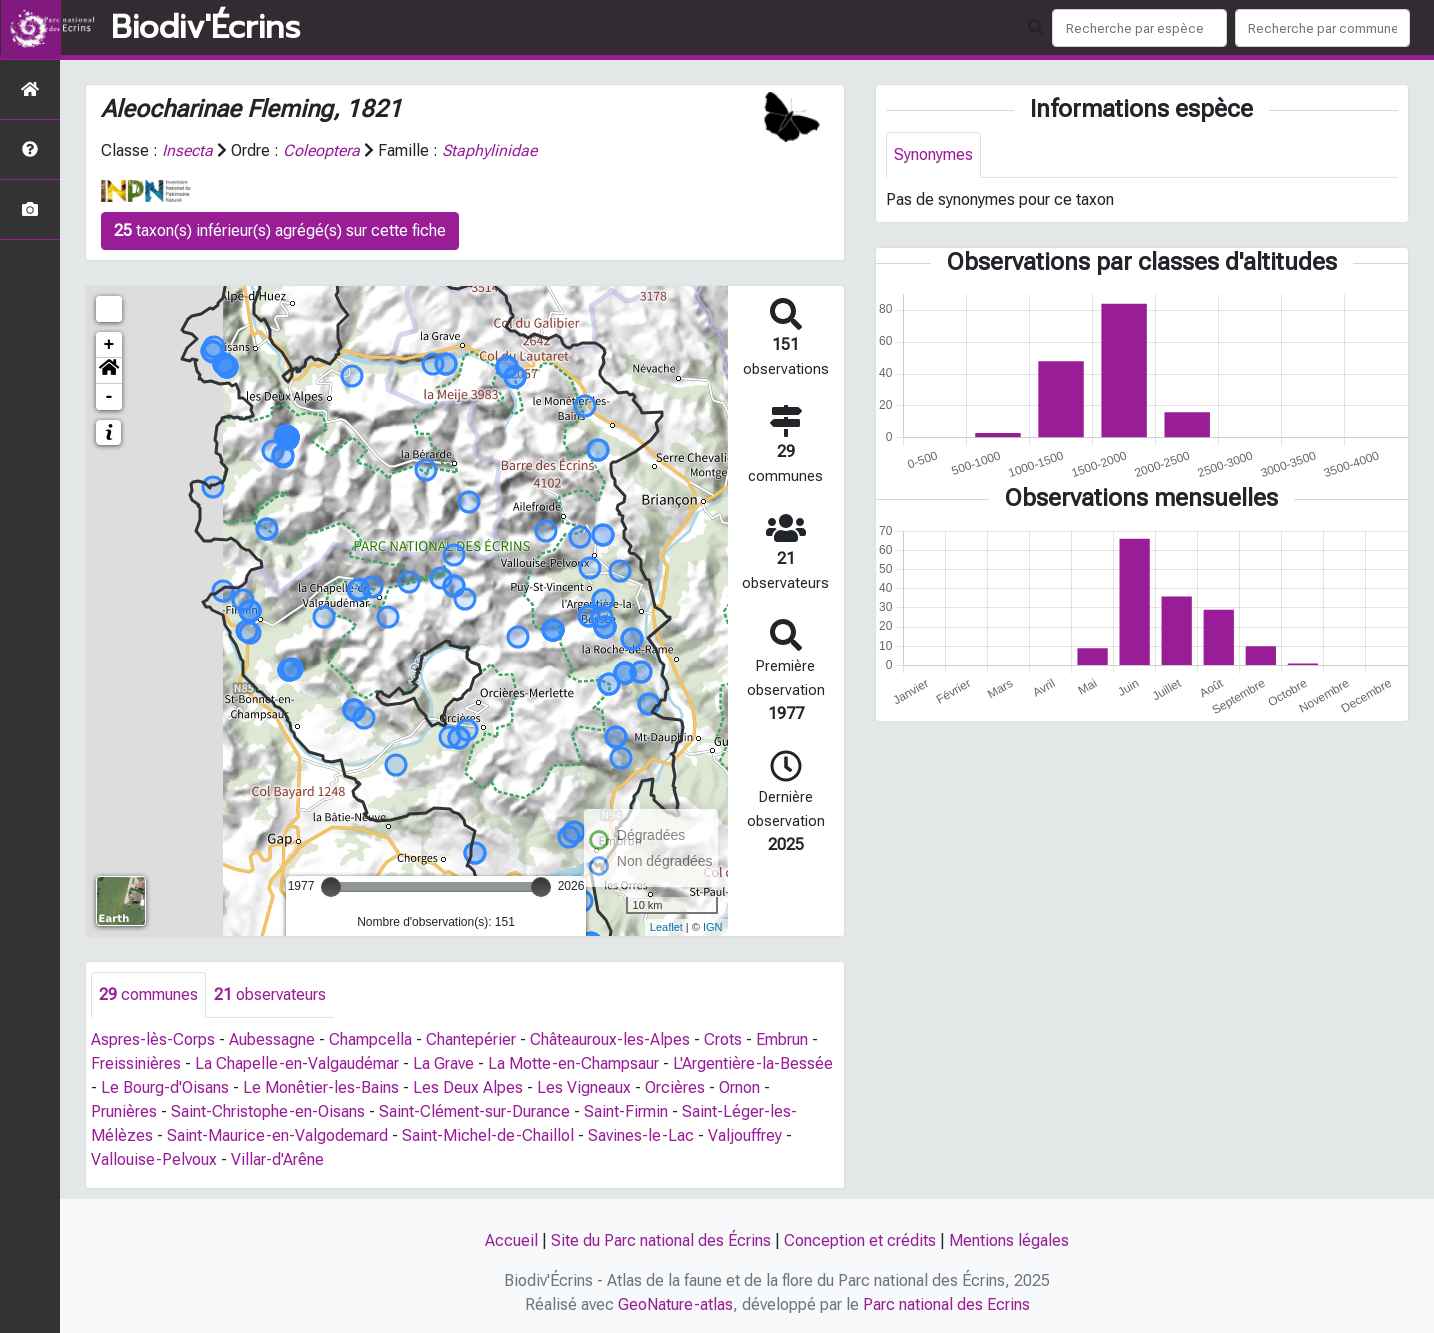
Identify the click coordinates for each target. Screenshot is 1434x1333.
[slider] (331, 887)
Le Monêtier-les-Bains (321, 1087)
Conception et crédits (860, 1240)
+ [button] (109, 345)
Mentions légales (1009, 1240)
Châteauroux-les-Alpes (610, 1039)
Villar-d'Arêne (277, 1159)
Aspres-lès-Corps (153, 1039)
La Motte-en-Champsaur (573, 1063)
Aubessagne (272, 1039)
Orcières (675, 1087)
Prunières (124, 1111)
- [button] (109, 397)
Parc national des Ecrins (946, 1304)
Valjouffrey (745, 1135)
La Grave (443, 1063)
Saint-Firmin (626, 1111)
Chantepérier (471, 1039)
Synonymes (933, 154)
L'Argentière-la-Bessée (753, 1063)
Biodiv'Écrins (205, 28)
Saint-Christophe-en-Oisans (268, 1111)
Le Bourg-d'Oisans (165, 1087)
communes (148, 994)
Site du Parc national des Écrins (661, 1240)
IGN (713, 927)
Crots (723, 1039)
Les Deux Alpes (468, 1087)
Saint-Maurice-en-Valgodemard (277, 1135)
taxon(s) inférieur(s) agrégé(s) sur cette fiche (280, 230)
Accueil (511, 1240)
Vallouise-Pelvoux (154, 1159)
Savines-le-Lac (641, 1135)
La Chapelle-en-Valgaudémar (297, 1063)
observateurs (270, 994)
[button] (109, 371)
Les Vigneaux (584, 1087)
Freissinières (136, 1063)
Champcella (370, 1039)
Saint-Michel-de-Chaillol (488, 1135)
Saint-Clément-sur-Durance (474, 1111)
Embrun (782, 1039)
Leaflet (666, 927)
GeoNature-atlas (675, 1304)
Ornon (739, 1087)
